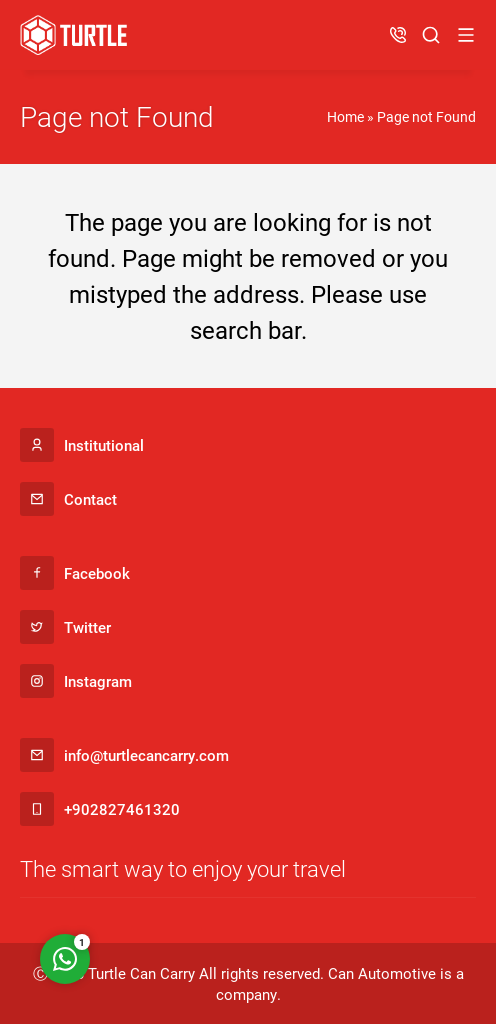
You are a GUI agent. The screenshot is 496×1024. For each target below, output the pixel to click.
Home (345, 116)
